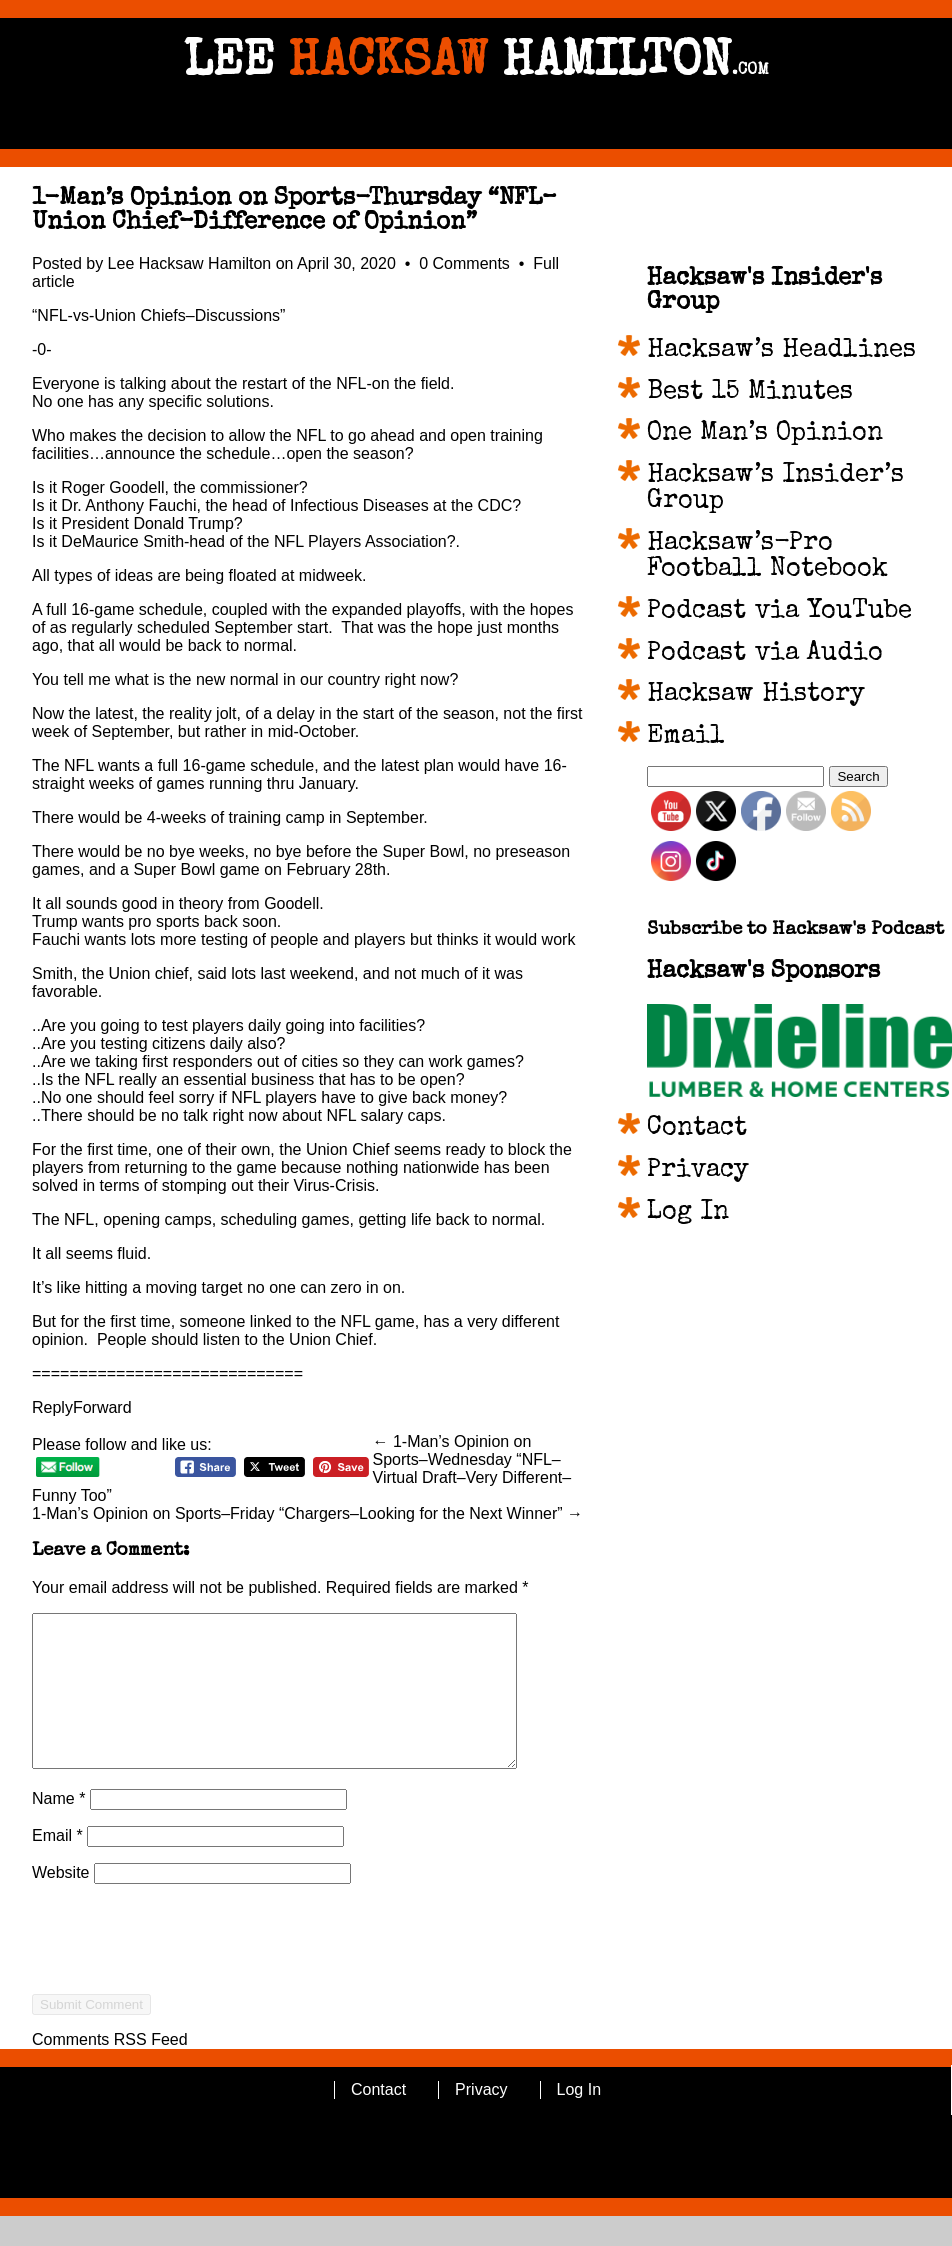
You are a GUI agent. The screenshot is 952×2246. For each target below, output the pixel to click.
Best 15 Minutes (750, 393)
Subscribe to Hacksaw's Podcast (795, 930)
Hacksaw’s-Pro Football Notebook (767, 557)
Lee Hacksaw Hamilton (190, 263)
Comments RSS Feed (110, 2069)
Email (57, 1865)
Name (58, 1828)
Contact (697, 1129)
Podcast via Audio (765, 654)
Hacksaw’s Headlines (781, 351)
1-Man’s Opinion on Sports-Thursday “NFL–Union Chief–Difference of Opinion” (294, 211)
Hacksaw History (756, 695)
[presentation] (184, 2005)
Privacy (698, 1171)
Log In (688, 1213)
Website (61, 1902)
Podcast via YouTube (779, 612)
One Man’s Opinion (765, 434)
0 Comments (466, 263)
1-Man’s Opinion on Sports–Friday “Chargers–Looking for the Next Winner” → (307, 1513)
